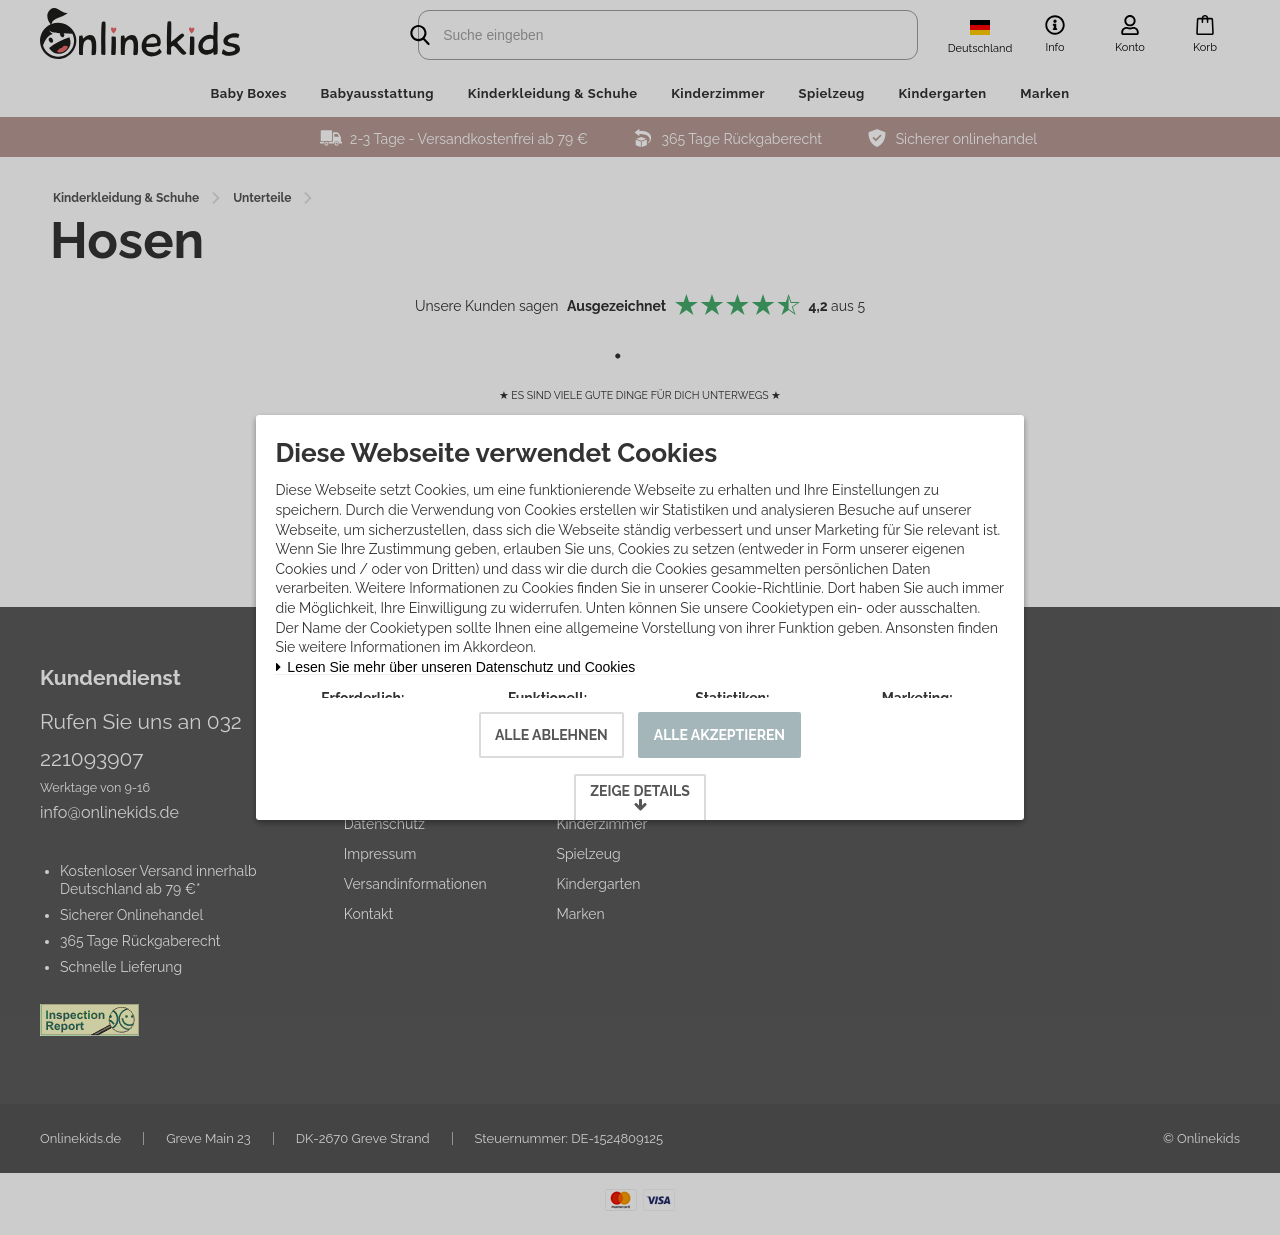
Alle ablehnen (551, 771)
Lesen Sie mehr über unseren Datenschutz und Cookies (464, 639)
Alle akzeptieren (719, 771)
